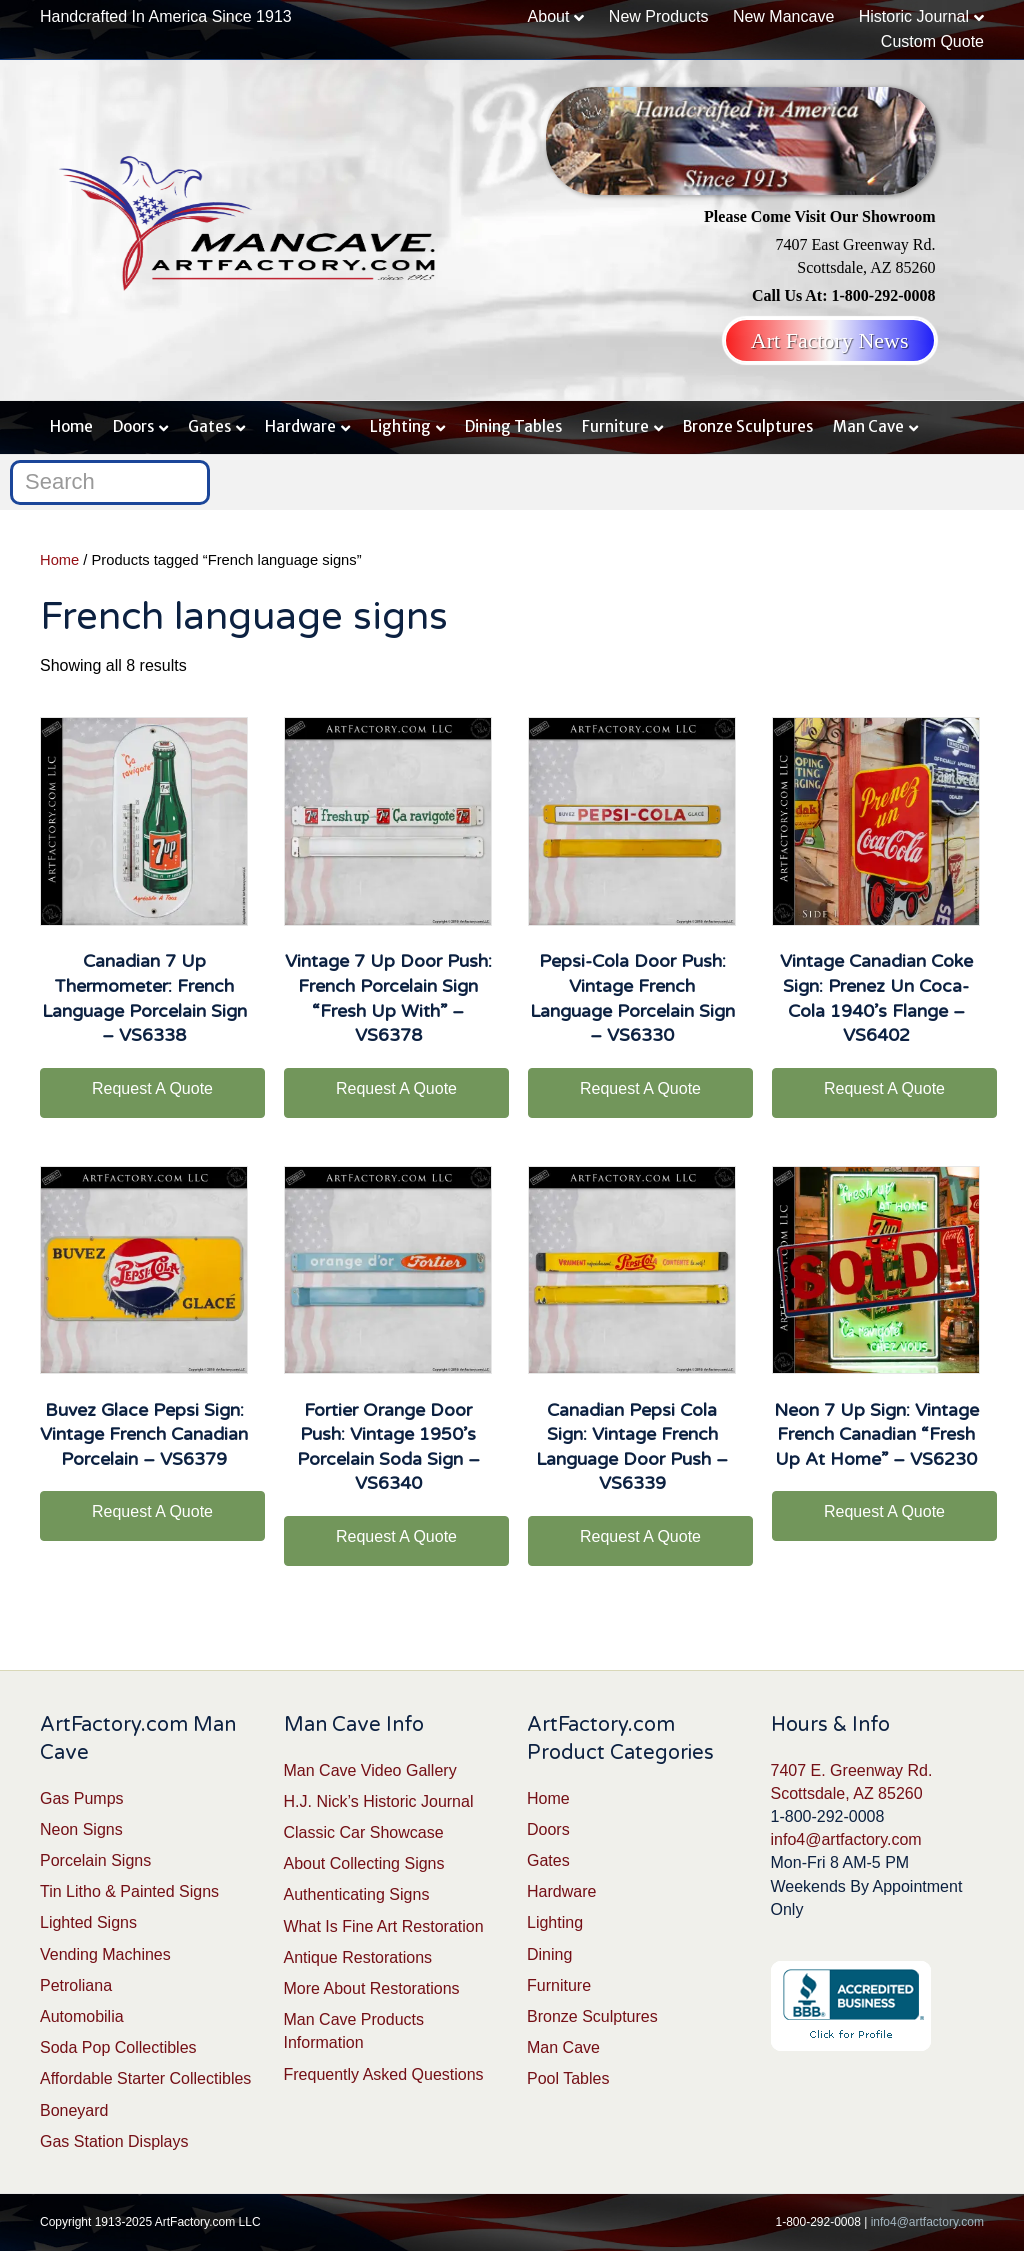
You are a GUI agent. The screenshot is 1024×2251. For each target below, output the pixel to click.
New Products (659, 16)
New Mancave (783, 16)
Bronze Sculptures (748, 426)
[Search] (110, 482)
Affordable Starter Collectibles (145, 2078)
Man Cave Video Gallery (370, 1770)
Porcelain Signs (95, 1860)
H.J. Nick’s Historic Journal (379, 1801)
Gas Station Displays (114, 2141)
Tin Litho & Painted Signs (129, 1891)
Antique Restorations (358, 1957)
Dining (549, 1954)
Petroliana (76, 1985)
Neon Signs (81, 1829)
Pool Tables (568, 2078)
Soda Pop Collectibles (118, 2047)
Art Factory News (830, 340)
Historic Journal (914, 16)
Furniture (615, 426)
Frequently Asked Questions (384, 2074)
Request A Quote (152, 1088)
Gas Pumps (82, 1798)
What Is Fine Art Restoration (384, 1926)
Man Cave (868, 426)
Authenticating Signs (357, 1894)
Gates (209, 426)
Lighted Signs (88, 1922)
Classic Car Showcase (364, 1832)
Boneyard (74, 2110)
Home (71, 426)
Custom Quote (932, 41)
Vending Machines (105, 1954)
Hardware (300, 426)
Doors (133, 426)
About (549, 16)
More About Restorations (372, 1988)
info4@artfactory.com (846, 1839)
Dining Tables (513, 426)
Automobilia (82, 2016)
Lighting (400, 426)
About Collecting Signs (364, 1863)
